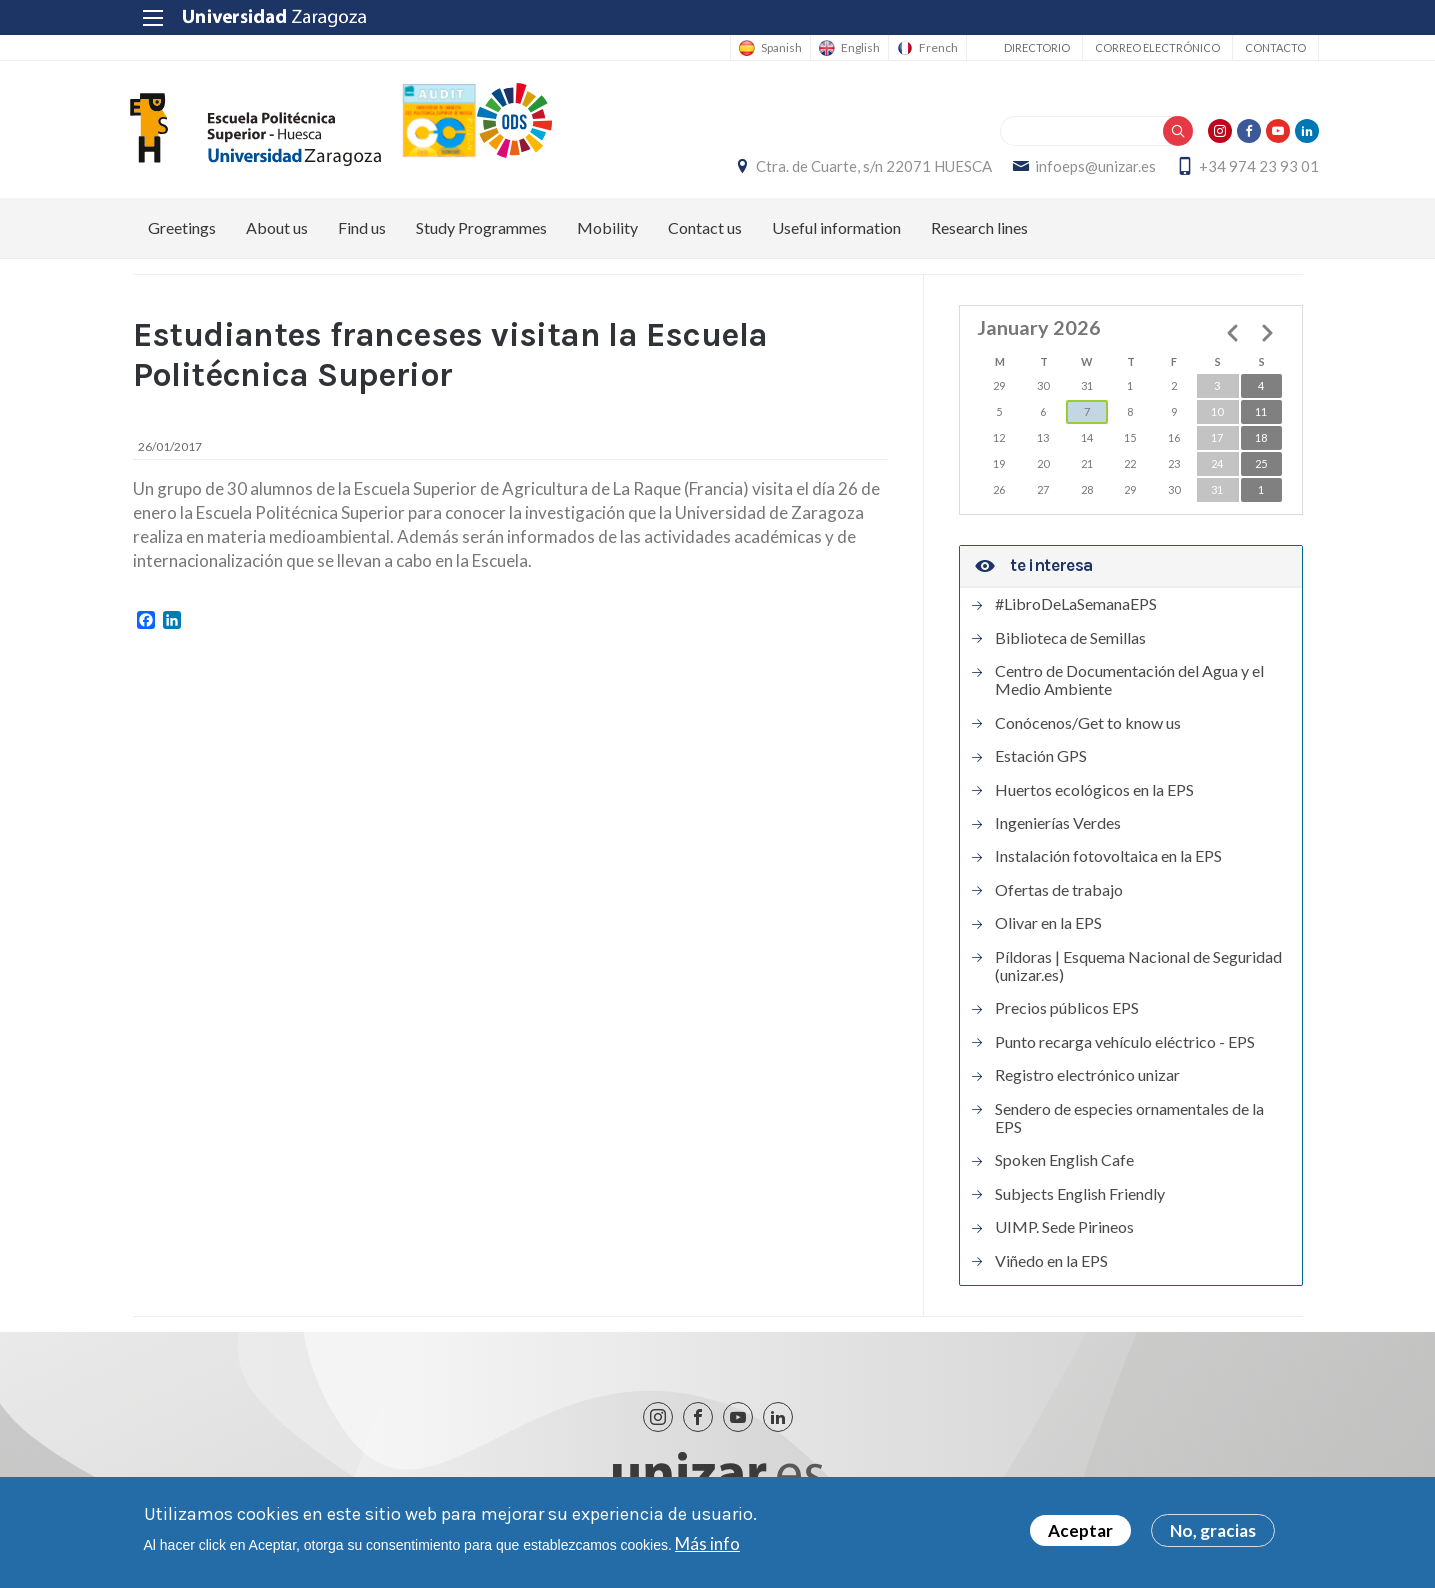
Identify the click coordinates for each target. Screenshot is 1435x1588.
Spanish (765, 48)
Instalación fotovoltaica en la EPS (1108, 863)
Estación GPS (1041, 763)
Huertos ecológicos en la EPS (1094, 796)
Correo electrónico (1141, 47)
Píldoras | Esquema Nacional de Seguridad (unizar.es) (1138, 972)
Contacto (1259, 47)
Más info (707, 1543)
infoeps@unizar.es (1079, 170)
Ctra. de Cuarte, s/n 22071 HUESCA (858, 170)
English (844, 48)
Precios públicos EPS (1067, 1015)
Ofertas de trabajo (1059, 896)
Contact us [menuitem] (705, 234)
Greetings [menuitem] (182, 234)
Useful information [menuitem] (836, 234)
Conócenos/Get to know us (1088, 729)
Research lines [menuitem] (979, 234)
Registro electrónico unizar (1087, 1081)
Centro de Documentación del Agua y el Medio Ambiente (1129, 686)
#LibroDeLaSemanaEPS (1076, 611)
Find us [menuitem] (362, 234)
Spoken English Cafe (1064, 1167)
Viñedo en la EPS (1051, 1267)
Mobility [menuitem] (607, 234)
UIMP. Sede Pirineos (1064, 1233)
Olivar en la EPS (1048, 930)
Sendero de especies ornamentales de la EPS (1129, 1124)
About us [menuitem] (277, 234)
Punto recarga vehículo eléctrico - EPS (1125, 1048)
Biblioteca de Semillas (1070, 644)
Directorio (1021, 47)
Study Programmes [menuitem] (481, 234)
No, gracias (1213, 1530)
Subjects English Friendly (1080, 1200)
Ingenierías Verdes (1058, 829)
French (922, 48)
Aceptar (1080, 1530)
